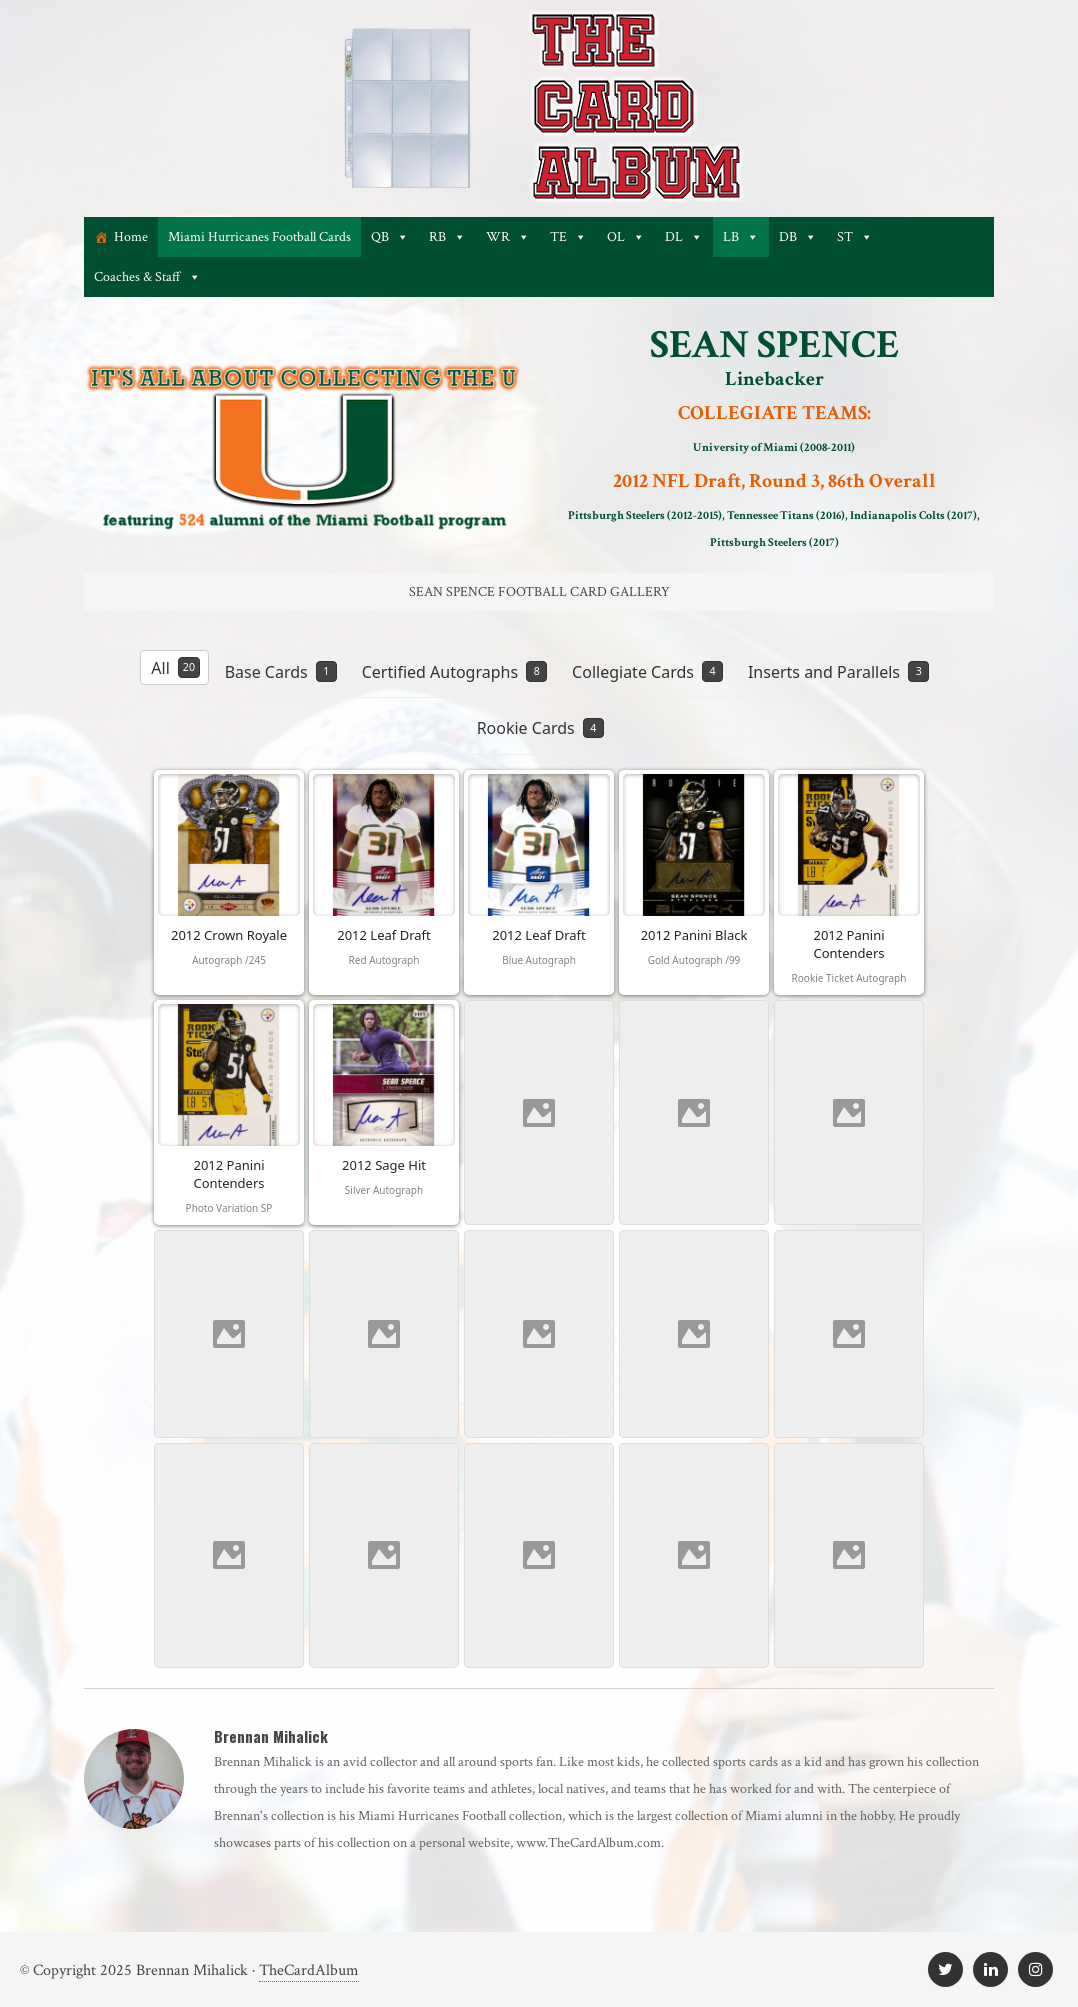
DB (798, 237)
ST (855, 237)
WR (508, 237)
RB (447, 237)
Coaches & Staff (147, 277)
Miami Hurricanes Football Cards (259, 237)
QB (390, 237)
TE (568, 237)
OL (626, 237)
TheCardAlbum (309, 1970)
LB (741, 237)
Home (131, 237)
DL (684, 237)
